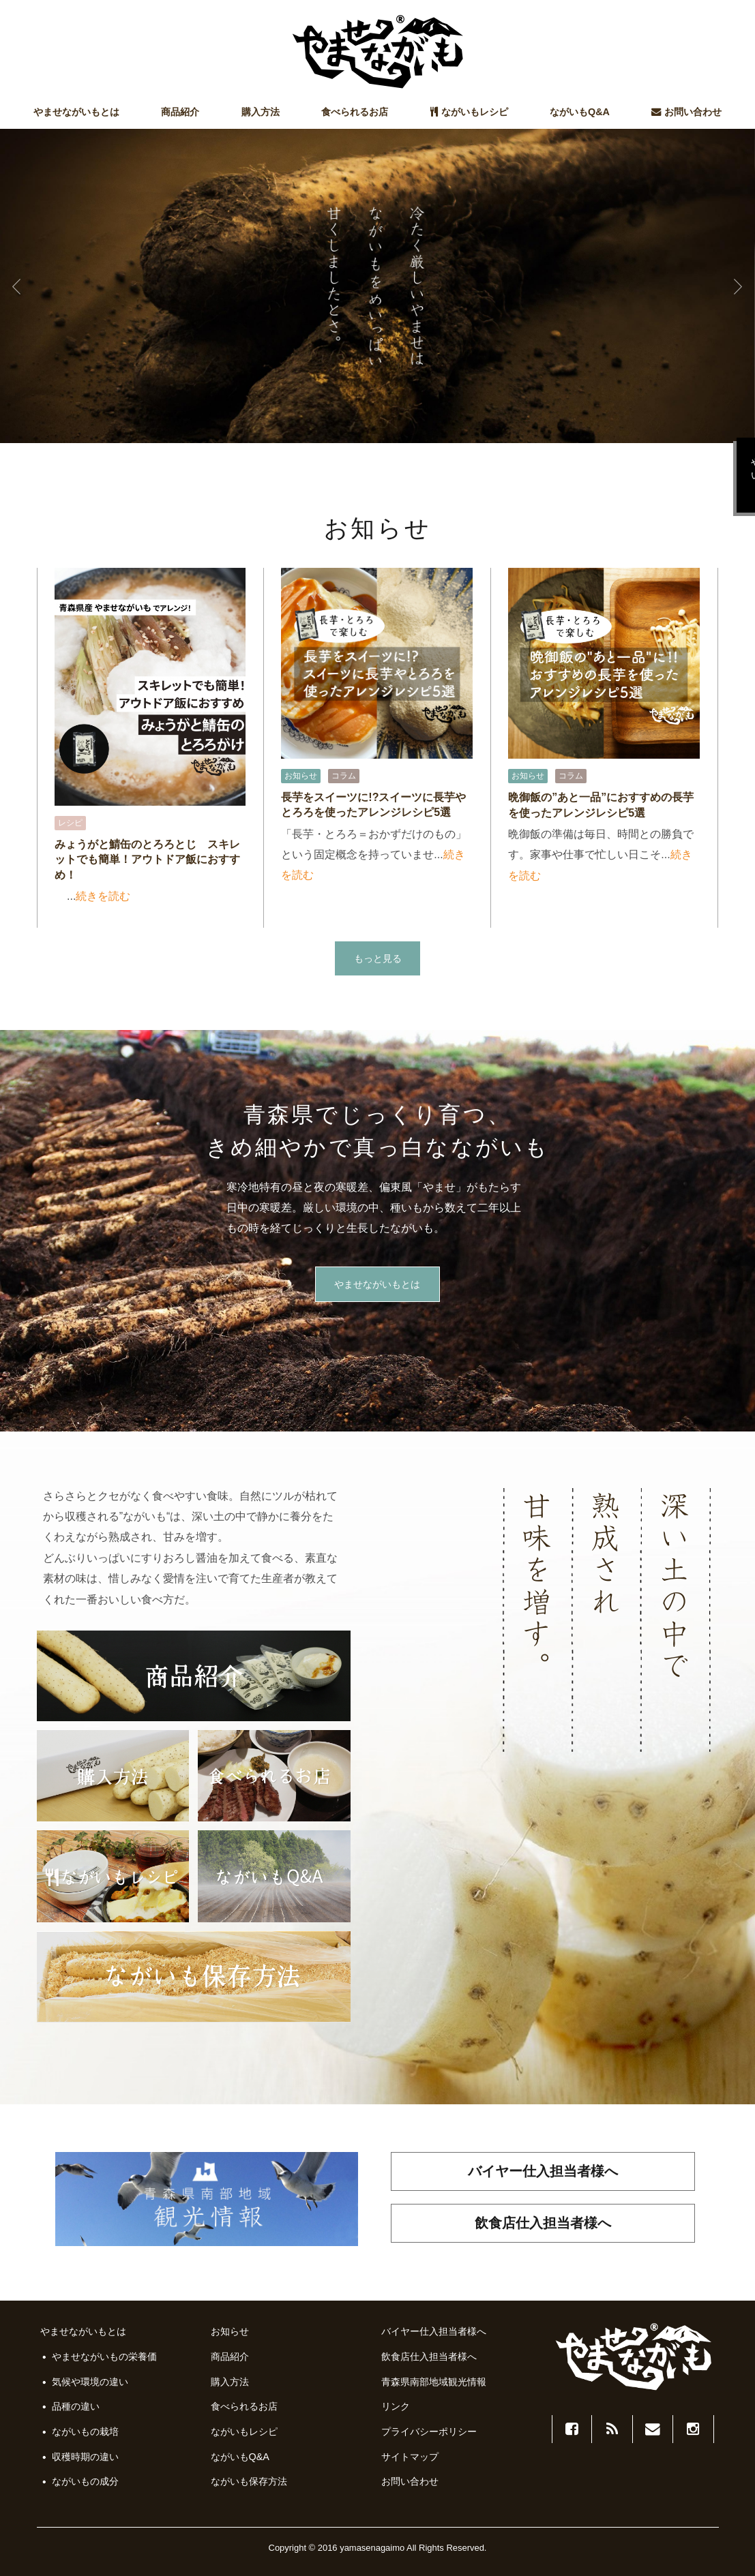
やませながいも (378, 52)
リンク (395, 2406)
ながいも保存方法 (249, 2481)
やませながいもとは (76, 111)
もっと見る (378, 959)
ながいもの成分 (85, 2481)
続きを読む (103, 896)
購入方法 (260, 111)
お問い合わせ (686, 111)
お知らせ (230, 2331)
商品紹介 (180, 111)
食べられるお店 (354, 111)
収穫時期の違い (85, 2456)
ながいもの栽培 (85, 2431)
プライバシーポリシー (429, 2431)
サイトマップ (410, 2456)
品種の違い (76, 2406)
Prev (18, 286)
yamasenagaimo (372, 2548)
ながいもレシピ (469, 111)
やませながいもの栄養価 (104, 2356)
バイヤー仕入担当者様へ (543, 2171)
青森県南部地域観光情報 (433, 2381)
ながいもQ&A (580, 111)
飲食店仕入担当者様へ (543, 2222)
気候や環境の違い (90, 2381)
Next (737, 286)
